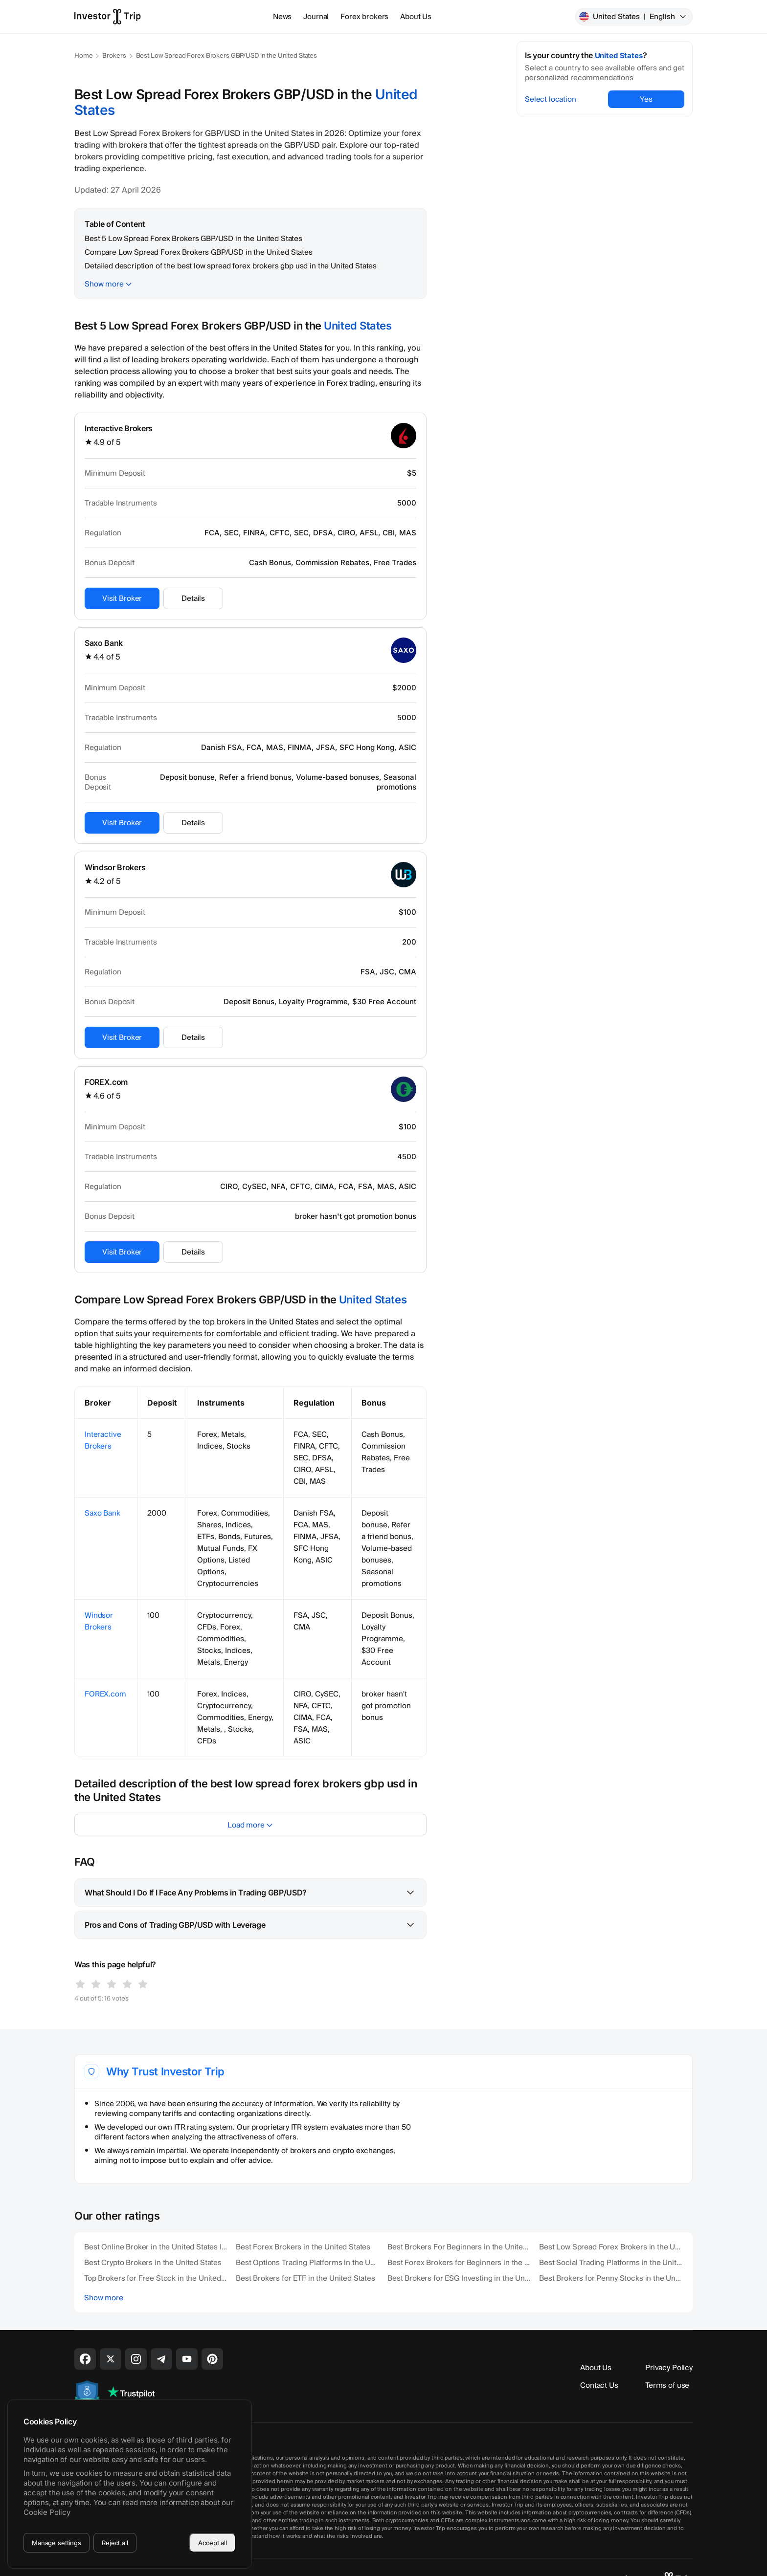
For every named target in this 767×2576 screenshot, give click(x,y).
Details (193, 598)
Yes (646, 99)
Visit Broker (122, 598)
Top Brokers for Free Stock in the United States (156, 2278)
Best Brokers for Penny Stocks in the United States (611, 2278)
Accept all (212, 2543)
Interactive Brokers (119, 428)
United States (633, 16)
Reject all (115, 2543)
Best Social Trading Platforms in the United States (611, 2263)
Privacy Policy (669, 2368)
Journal (316, 17)
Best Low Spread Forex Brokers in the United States (611, 2247)
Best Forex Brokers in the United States (303, 2247)
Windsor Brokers (115, 867)
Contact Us (599, 2385)
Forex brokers (364, 17)
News (282, 17)
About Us (415, 17)
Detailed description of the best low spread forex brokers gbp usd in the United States (231, 266)
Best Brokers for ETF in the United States (305, 2278)
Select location (550, 99)
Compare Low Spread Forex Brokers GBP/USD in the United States (199, 252)
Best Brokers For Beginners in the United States (459, 2247)
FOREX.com (106, 1082)
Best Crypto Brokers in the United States (153, 2263)
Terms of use (667, 2385)
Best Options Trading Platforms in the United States (308, 2263)
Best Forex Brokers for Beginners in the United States (459, 2263)
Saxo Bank (104, 643)
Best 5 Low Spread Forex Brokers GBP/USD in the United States (193, 238)
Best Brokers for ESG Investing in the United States (459, 2278)
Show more (104, 284)
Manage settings (56, 2543)
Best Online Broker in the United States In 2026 (156, 2247)
